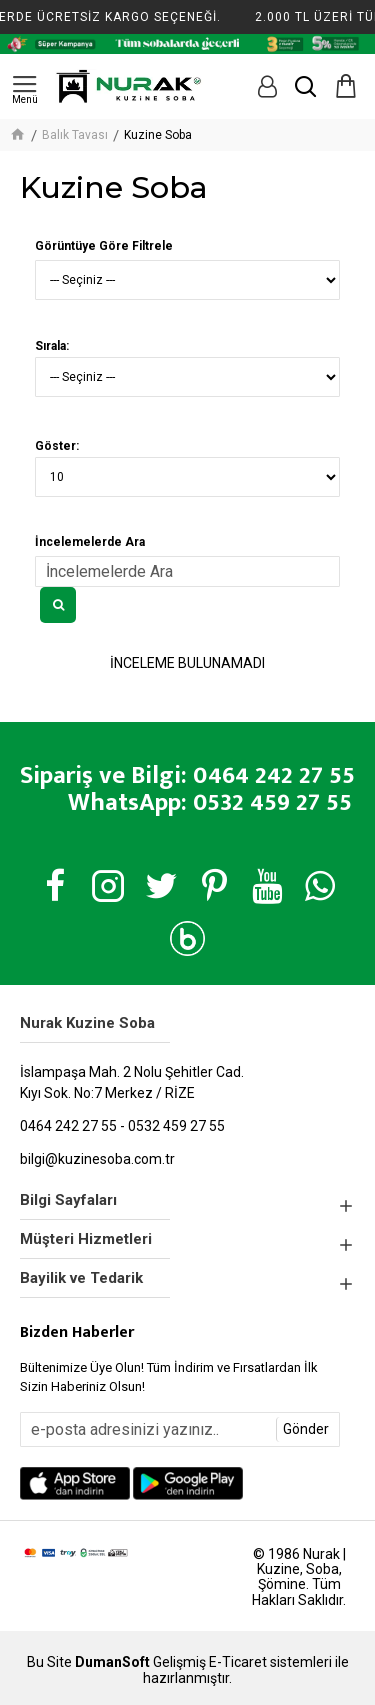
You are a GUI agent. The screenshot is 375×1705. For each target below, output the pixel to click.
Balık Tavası (75, 135)
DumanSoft (112, 1662)
